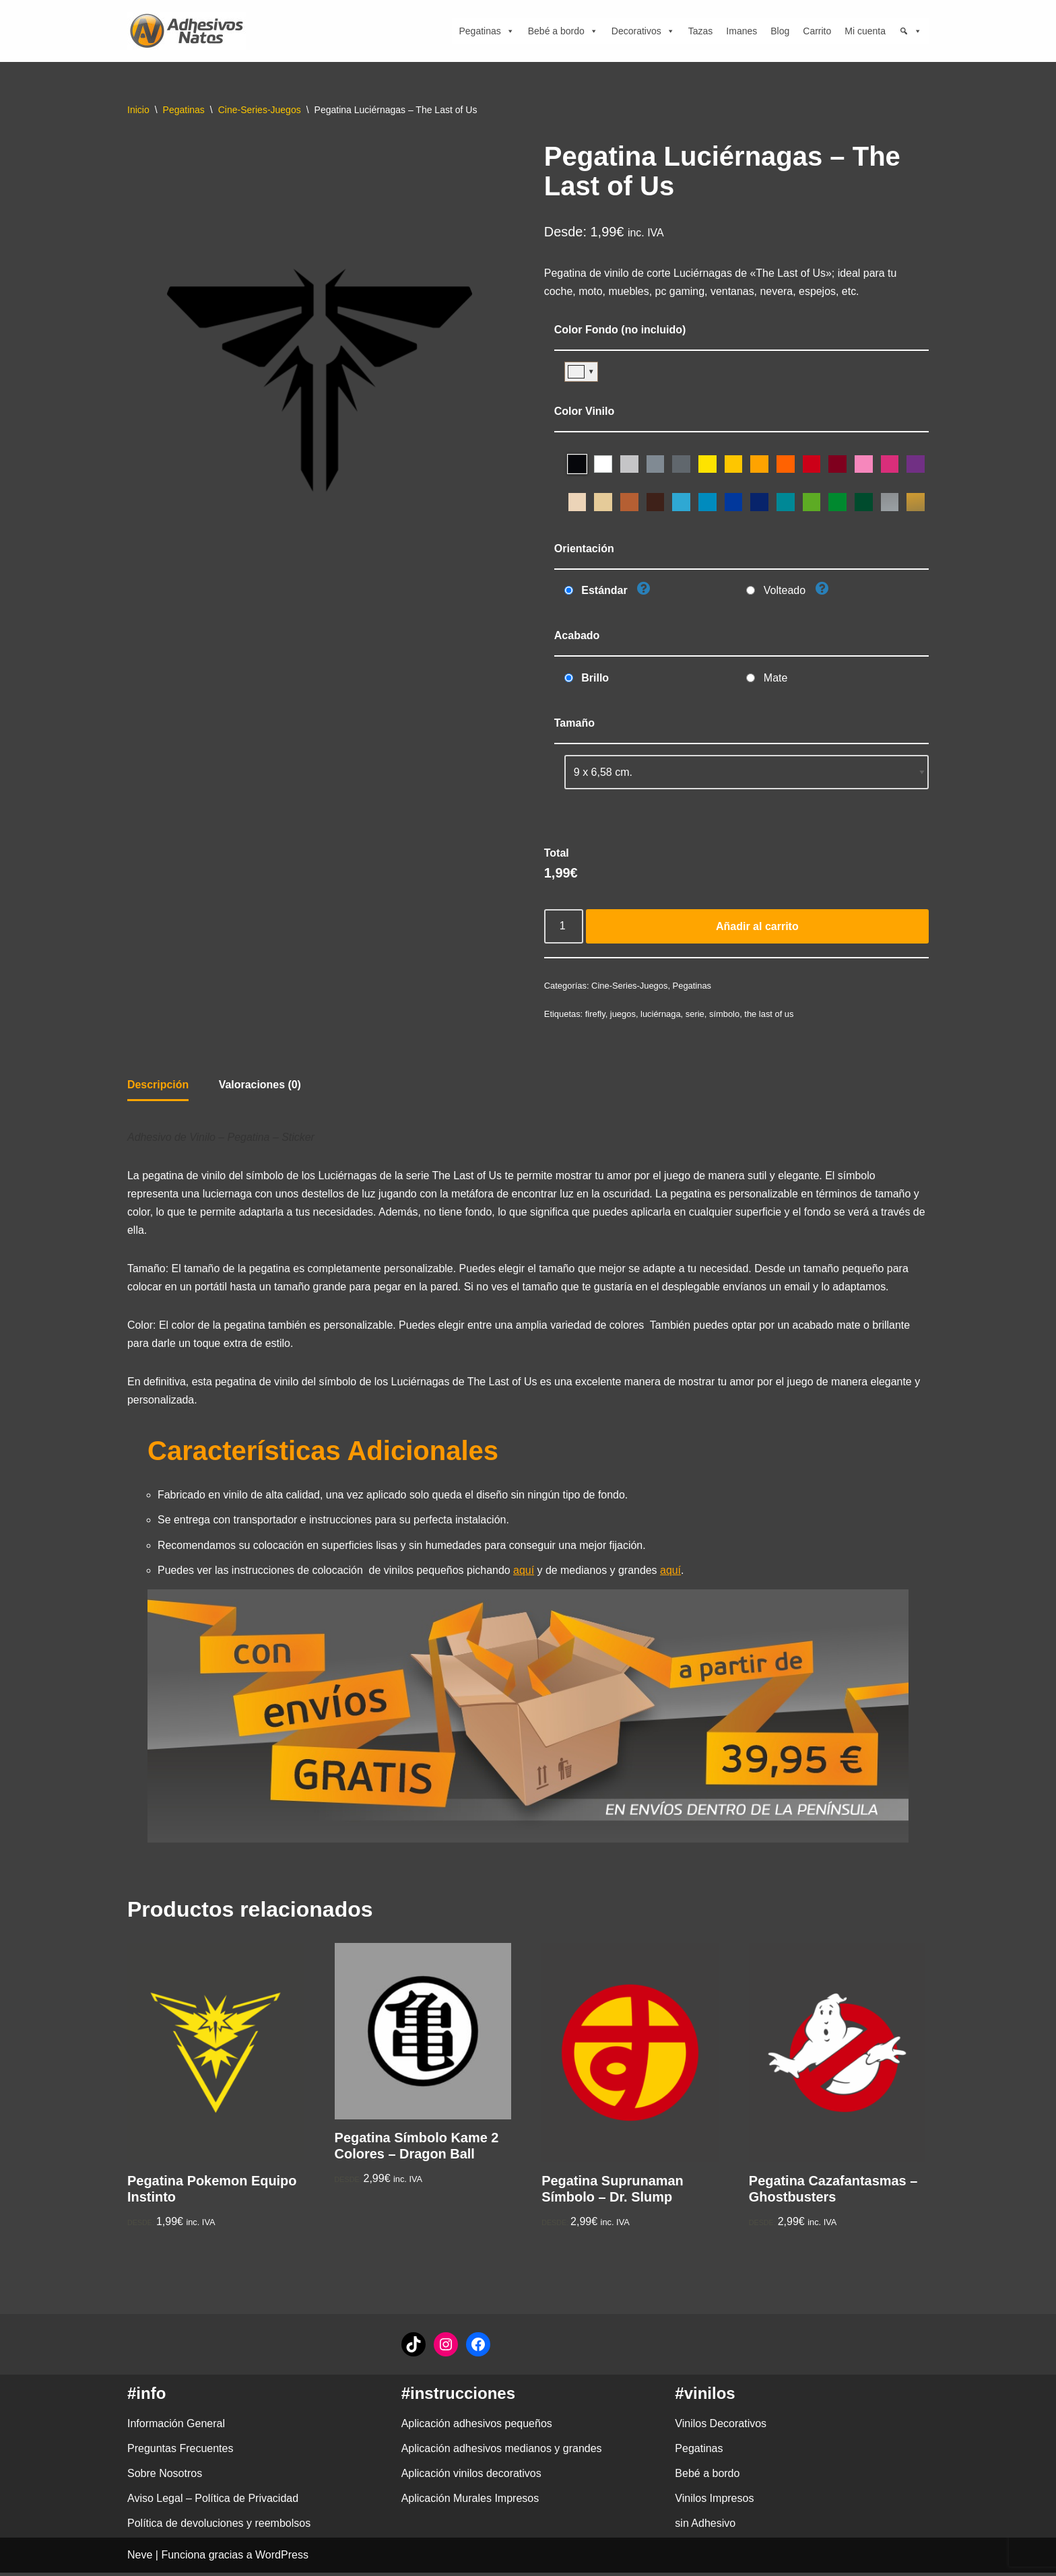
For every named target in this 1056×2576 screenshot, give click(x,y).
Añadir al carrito (757, 927)
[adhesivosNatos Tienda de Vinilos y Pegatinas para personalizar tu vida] (190, 31)
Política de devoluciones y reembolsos (218, 2527)
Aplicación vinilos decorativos (471, 2476)
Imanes (741, 31)
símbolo (725, 1015)
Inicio (138, 109)
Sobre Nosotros (164, 2476)
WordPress (281, 2559)
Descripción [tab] (158, 1086)
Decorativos (643, 31)
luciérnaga (661, 1015)
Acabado (577, 636)
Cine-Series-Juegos (259, 109)
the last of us (769, 1015)
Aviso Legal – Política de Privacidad (212, 2501)
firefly (595, 1015)
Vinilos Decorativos (720, 2427)
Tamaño (574, 723)
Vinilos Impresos (714, 2501)
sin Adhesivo (705, 2527)
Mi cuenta (865, 31)
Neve (139, 2559)
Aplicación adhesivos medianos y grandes (501, 2451)
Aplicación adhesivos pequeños (476, 2427)
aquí (525, 1573)
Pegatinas (486, 31)
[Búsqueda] (910, 31)
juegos (623, 1015)
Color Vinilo (584, 411)
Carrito (817, 31)
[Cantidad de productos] (563, 928)
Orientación (584, 549)
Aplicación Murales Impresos (470, 2501)
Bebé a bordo (563, 31)
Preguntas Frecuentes (180, 2451)
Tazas (700, 31)
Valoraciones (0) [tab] (260, 1086)
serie (695, 1015)
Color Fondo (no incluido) (620, 329)
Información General (176, 2427)
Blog (779, 31)
